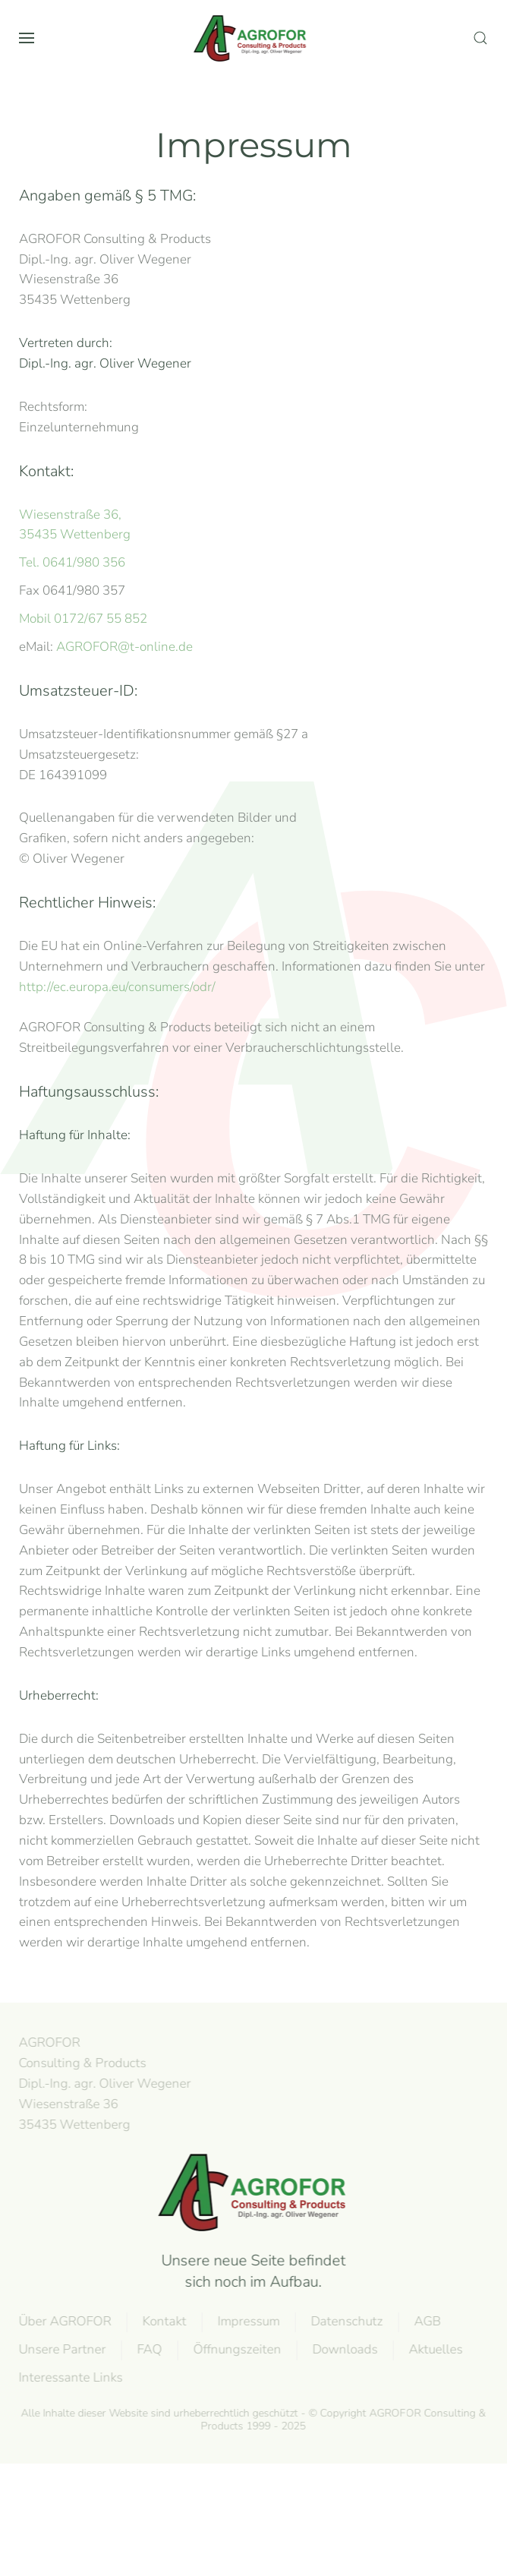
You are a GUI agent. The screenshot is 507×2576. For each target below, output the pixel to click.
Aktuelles (434, 2349)
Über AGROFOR (63, 2321)
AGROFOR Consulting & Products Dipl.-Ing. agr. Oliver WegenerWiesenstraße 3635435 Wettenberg (103, 2083)
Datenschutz (345, 2321)
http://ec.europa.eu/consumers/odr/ (117, 987)
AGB (425, 2321)
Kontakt (162, 2321)
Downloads (343, 2349)
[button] (26, 38)
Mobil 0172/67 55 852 (83, 618)
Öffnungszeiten (235, 2349)
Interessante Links (69, 2377)
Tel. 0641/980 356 (72, 562)
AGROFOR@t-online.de (124, 646)
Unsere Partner (60, 2349)
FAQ (147, 2349)
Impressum (247, 2321)
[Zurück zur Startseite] (253, 38)
